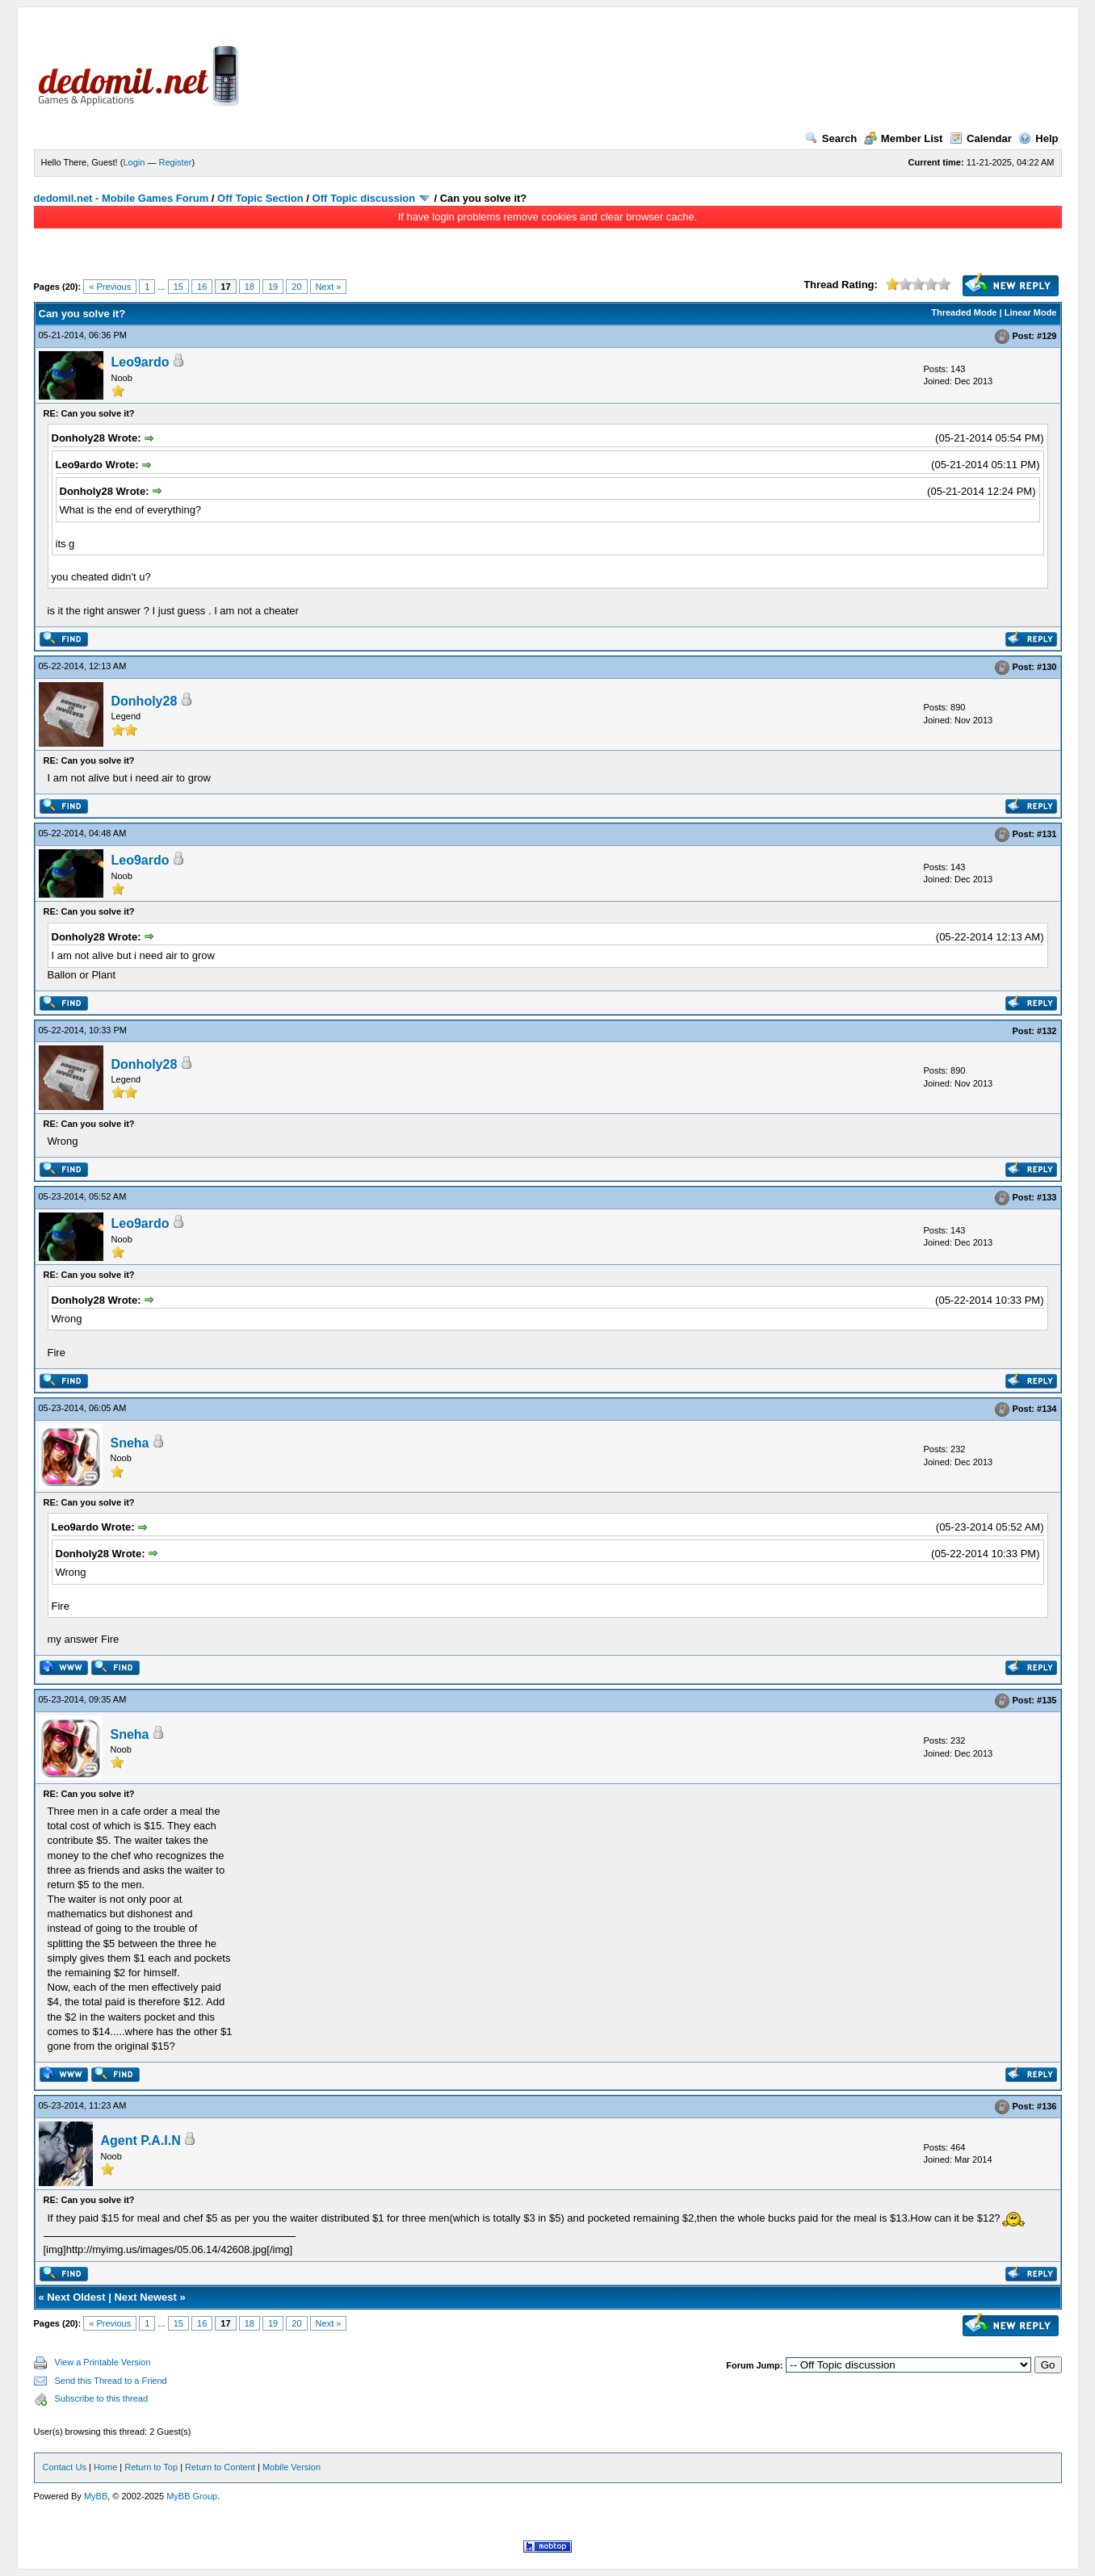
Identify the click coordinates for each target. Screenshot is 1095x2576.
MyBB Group (191, 2496)
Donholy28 (144, 701)
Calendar (981, 138)
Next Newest (145, 2297)
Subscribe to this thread (102, 2398)
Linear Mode (1031, 312)
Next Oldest (76, 2297)
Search (831, 138)
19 (273, 286)
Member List (903, 138)
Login (134, 162)
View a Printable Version (103, 2362)
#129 (1046, 336)
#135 (1046, 1700)
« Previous (110, 286)
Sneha (130, 1443)
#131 (1046, 835)
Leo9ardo (140, 362)
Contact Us (64, 2467)
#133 (1046, 1197)
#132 (1046, 1031)
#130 (1046, 667)
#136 (1046, 2107)
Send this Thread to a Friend (111, 2380)
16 (202, 286)
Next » (329, 286)
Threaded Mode (963, 312)
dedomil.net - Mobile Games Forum (121, 198)
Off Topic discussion (364, 198)
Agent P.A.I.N (141, 2140)
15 (178, 286)
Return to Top (151, 2467)
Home (105, 2467)
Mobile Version (291, 2467)
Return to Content (220, 2467)
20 (296, 286)
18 (249, 286)
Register (174, 162)
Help (1038, 138)
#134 (1046, 1409)
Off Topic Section (260, 198)
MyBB (95, 2496)
